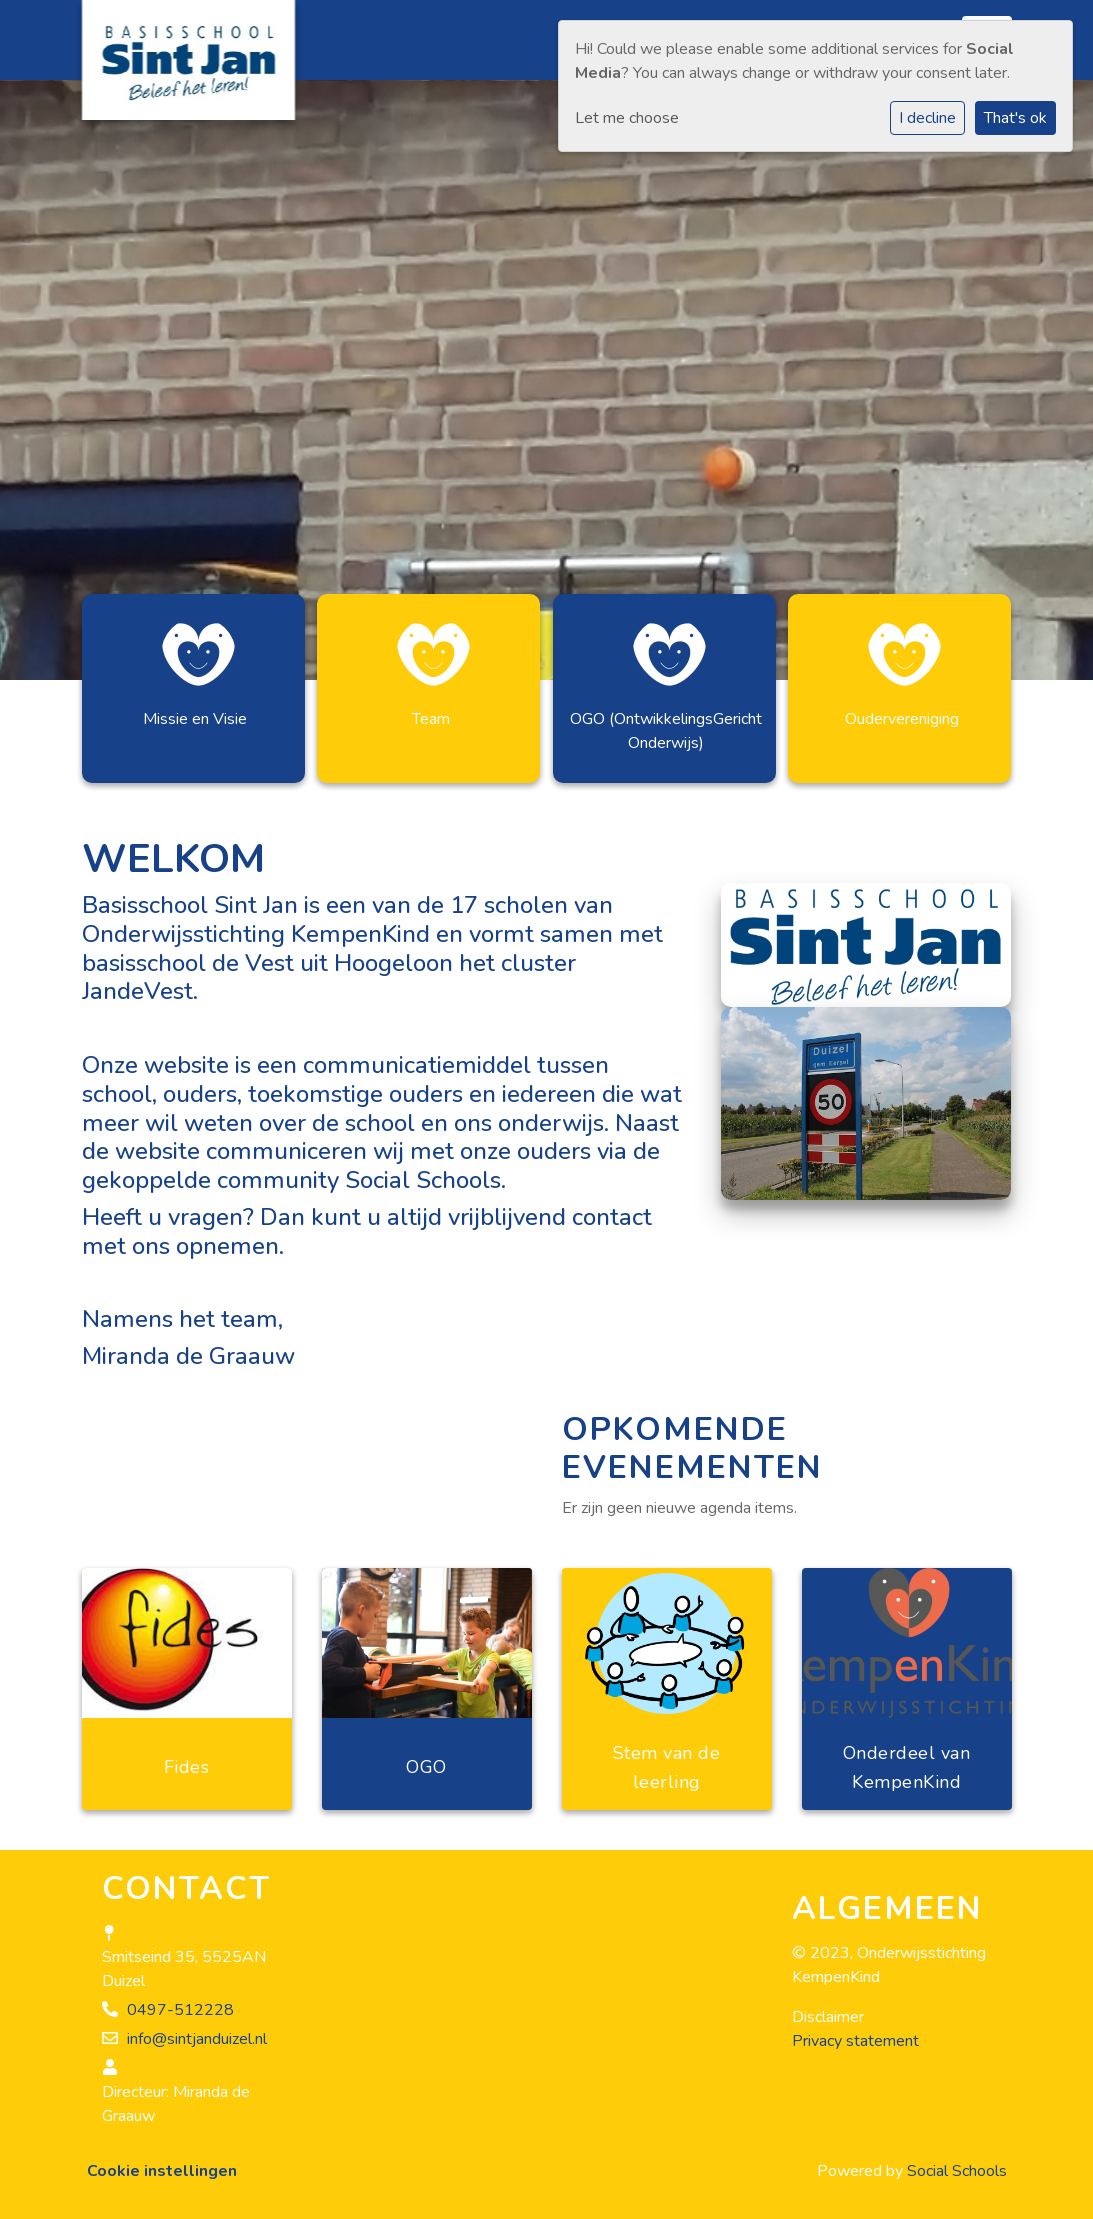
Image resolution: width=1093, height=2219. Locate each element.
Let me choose (627, 118)
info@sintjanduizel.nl (197, 2039)
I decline (927, 118)
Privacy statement (855, 2041)
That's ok (1015, 118)
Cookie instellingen (162, 2171)
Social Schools (957, 2171)
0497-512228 (180, 2010)
